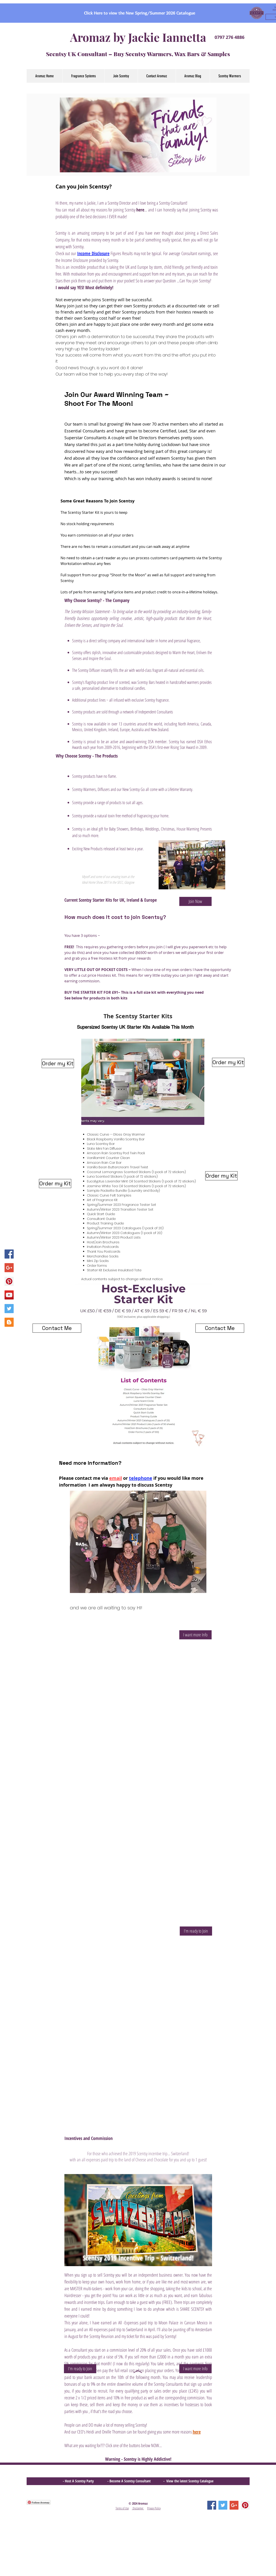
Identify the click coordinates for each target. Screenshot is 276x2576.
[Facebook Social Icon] (9, 1254)
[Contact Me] (57, 1328)
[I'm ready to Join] (196, 1931)
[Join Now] (195, 901)
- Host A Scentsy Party (78, 2480)
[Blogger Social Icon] (9, 1322)
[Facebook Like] (35, 2528)
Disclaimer (138, 2508)
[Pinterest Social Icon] (9, 1281)
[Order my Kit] (58, 1063)
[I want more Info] (195, 1634)
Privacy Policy (154, 2508)
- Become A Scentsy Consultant (129, 2480)
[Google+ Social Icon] (9, 1267)
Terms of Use (122, 2508)
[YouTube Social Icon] (9, 1294)
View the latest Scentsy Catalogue (189, 2480)
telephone (140, 1478)
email (115, 1478)
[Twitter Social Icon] (9, 1308)
